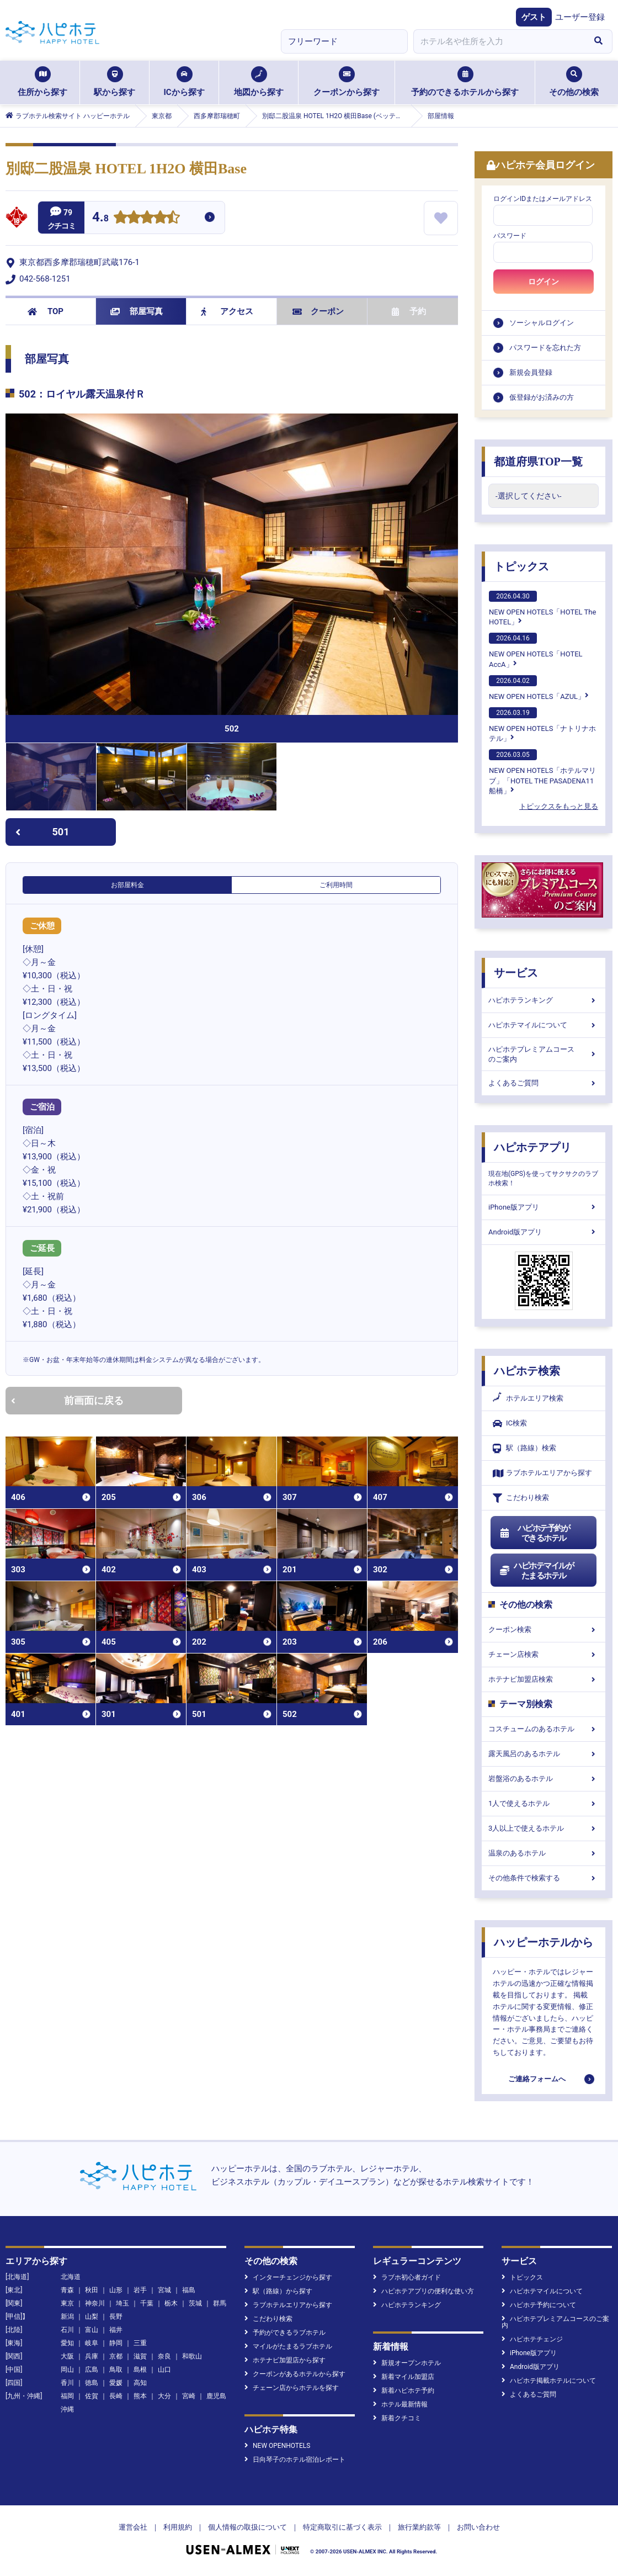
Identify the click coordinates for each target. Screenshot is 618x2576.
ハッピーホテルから (543, 1942)
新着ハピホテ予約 (403, 2390)
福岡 (67, 2396)
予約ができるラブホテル (285, 2332)
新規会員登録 (530, 372)
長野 (115, 2316)
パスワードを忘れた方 (545, 347)
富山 (91, 2330)
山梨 (91, 2316)
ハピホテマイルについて (543, 1025)
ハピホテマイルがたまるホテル (536, 1571)
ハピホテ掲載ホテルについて (549, 2380)
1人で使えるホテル (543, 1803)
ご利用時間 (336, 885)
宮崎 (188, 2396)
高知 (140, 2383)
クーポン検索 (543, 1629)
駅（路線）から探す (278, 2291)
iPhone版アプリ (543, 1207)
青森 (67, 2290)
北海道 (71, 2277)
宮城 (164, 2290)
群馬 (219, 2303)
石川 (67, 2330)
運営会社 (133, 2527)
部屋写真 (136, 311)
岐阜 (91, 2343)
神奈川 (95, 2303)
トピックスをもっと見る (558, 806)
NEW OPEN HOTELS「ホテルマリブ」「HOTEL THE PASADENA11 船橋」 (542, 771)
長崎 (115, 2396)
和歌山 (192, 2356)
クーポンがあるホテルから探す (294, 2374)
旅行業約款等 (419, 2527)
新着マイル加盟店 (403, 2377)
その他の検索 (574, 81)
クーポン (318, 311)
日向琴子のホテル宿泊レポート (294, 2459)
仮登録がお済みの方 (541, 397)
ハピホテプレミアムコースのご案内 (543, 1054)
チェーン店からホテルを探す (291, 2388)
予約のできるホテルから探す (465, 81)
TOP (45, 311)
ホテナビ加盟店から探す (285, 2360)
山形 (115, 2290)
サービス (516, 973)
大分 (164, 2396)
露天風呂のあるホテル (543, 1754)
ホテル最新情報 (400, 2404)
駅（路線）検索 (524, 1448)
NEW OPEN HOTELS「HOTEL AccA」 (536, 650)
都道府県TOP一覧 (538, 461)
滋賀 (140, 2356)
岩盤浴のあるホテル (543, 1778)
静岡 (115, 2343)
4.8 (100, 218)
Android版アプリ (543, 1232)
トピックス (521, 566)
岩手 (140, 2290)
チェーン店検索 (543, 1654)
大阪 (67, 2356)
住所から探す (42, 81)
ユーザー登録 (580, 17)
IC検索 (510, 1423)
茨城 (195, 2303)
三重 (140, 2343)
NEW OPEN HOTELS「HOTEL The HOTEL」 (542, 608)
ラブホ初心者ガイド (407, 2277)
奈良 (164, 2356)
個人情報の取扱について (247, 2527)
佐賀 (91, 2396)
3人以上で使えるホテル (543, 1828)
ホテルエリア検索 (528, 1398)
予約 (409, 311)
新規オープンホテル (407, 2363)
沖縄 (67, 2409)
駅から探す (114, 81)
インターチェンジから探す (288, 2277)
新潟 (67, 2316)
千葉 (146, 2303)
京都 (115, 2356)
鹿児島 (216, 2396)
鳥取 (115, 2369)
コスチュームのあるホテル (543, 1729)
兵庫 (91, 2356)
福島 (188, 2290)
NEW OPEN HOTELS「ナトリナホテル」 (542, 725)
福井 (115, 2330)
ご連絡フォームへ (537, 2079)
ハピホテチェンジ (532, 2339)
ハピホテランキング (543, 1000)
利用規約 (177, 2527)
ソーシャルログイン (541, 323)
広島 (91, 2369)
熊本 (140, 2396)
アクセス (227, 311)
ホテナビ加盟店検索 (543, 1679)
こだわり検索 (521, 1498)
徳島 (91, 2383)
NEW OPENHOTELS (277, 2446)
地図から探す (259, 81)
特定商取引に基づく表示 (342, 2527)
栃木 (171, 2303)
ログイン (543, 281)
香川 (67, 2383)
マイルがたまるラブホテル (288, 2346)
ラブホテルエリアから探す (542, 1473)
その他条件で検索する (543, 1878)
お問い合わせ (478, 2527)
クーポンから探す (346, 81)
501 (42, 832)
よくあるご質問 (543, 1083)
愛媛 (115, 2383)
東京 (67, 2303)
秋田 (91, 2290)
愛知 (67, 2343)
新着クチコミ (397, 2418)
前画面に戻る (67, 1400)
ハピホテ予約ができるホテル (534, 1533)
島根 (140, 2369)
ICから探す (183, 81)
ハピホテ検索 (527, 1371)
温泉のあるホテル (543, 1853)
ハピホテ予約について (539, 2305)
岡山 (67, 2369)
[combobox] (498, 41)
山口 (164, 2369)
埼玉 (122, 2303)
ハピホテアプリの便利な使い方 (423, 2291)
